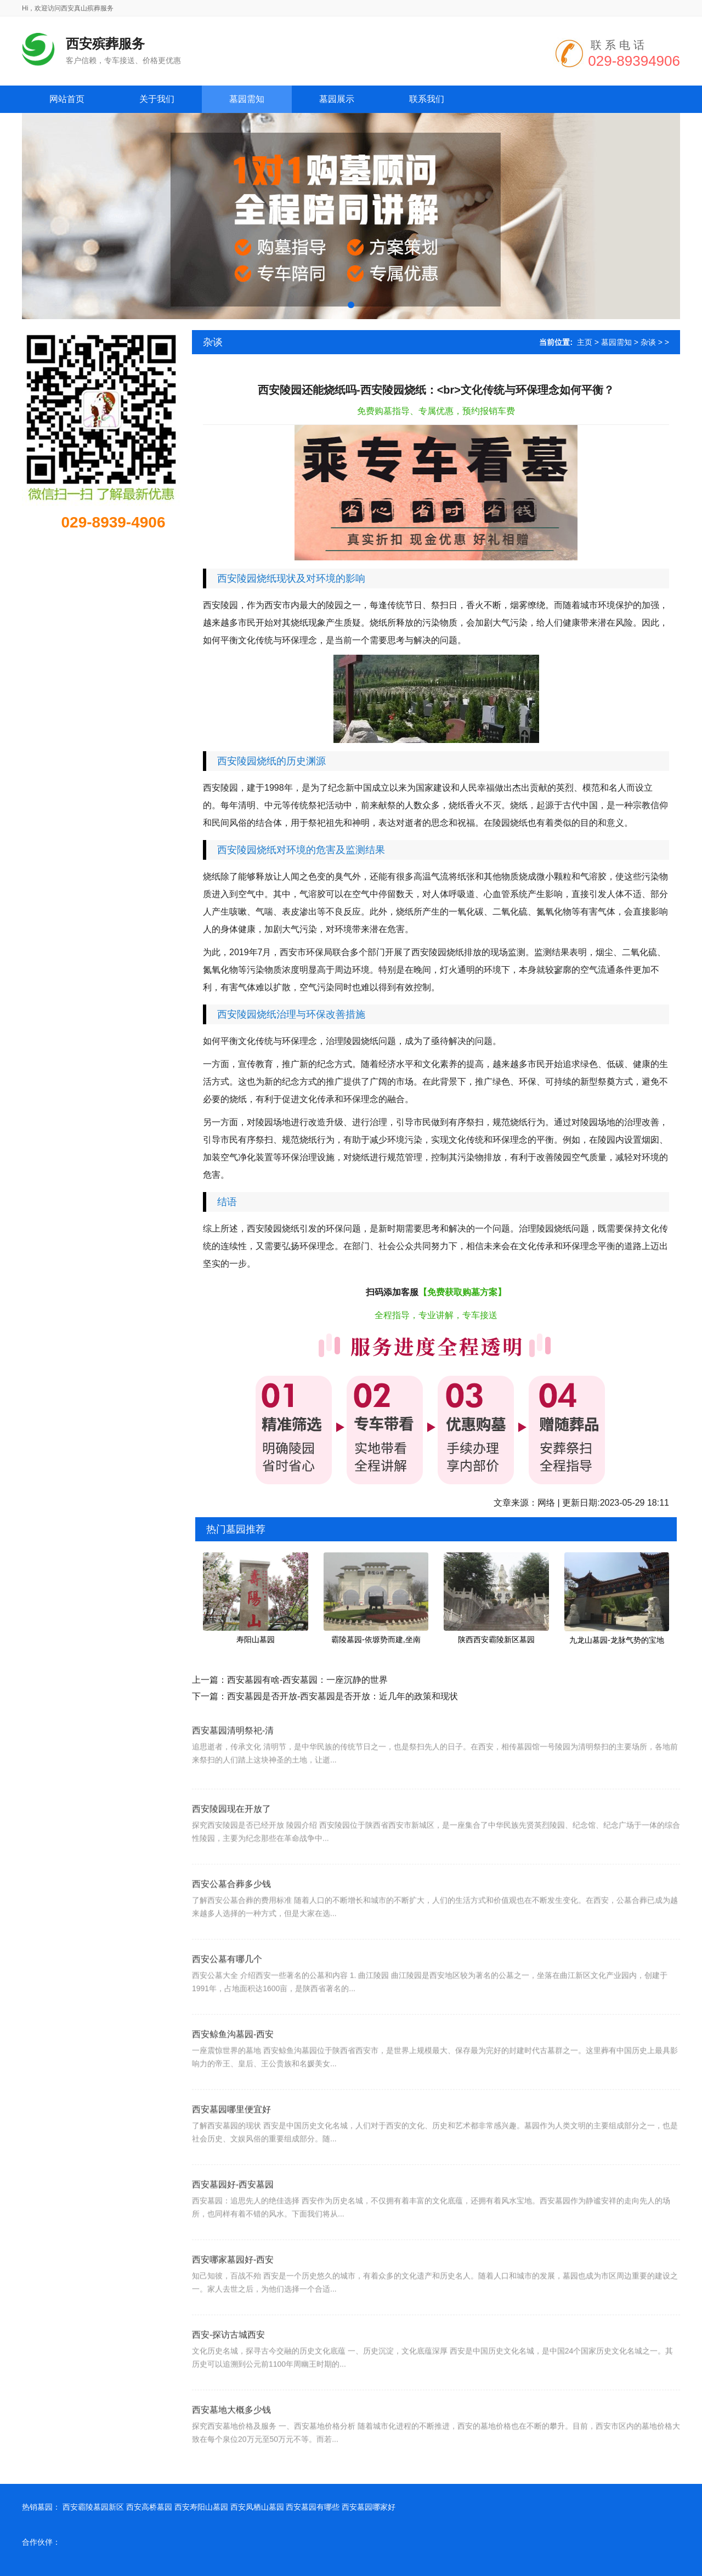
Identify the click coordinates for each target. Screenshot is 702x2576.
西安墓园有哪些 (312, 2507)
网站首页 (66, 99)
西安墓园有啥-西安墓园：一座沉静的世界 (307, 1679)
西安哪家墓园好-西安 (233, 2290)
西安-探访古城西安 (228, 2365)
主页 (584, 342)
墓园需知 (616, 342)
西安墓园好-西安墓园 (233, 2215)
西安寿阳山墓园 (201, 2507)
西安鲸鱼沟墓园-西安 (233, 2064)
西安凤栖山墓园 (257, 2507)
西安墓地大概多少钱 (231, 2440)
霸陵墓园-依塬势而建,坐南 (376, 1639)
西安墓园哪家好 (368, 2507)
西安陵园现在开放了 (231, 1839)
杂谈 (648, 342)
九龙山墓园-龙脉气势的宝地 (616, 1640)
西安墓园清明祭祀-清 (233, 1755)
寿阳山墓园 (255, 1639)
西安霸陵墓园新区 (93, 2507)
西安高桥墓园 (149, 2507)
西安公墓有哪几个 (227, 1989)
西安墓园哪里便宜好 (231, 2139)
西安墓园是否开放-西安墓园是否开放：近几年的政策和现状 (342, 1696)
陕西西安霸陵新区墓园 (496, 1639)
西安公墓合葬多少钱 (231, 1914)
